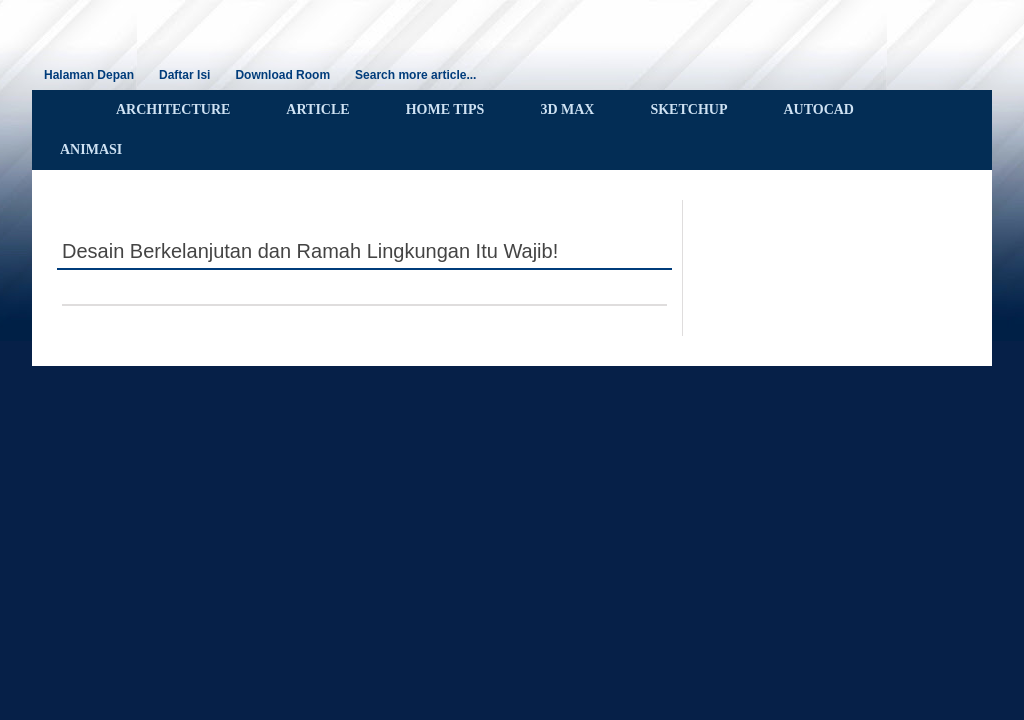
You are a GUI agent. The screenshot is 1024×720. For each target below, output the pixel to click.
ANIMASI (91, 149)
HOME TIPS (445, 109)
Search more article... (415, 75)
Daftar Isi (184, 75)
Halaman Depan (89, 75)
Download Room (282, 75)
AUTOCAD (818, 109)
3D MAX (567, 109)
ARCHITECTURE (173, 109)
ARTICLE (317, 109)
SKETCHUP (688, 109)
